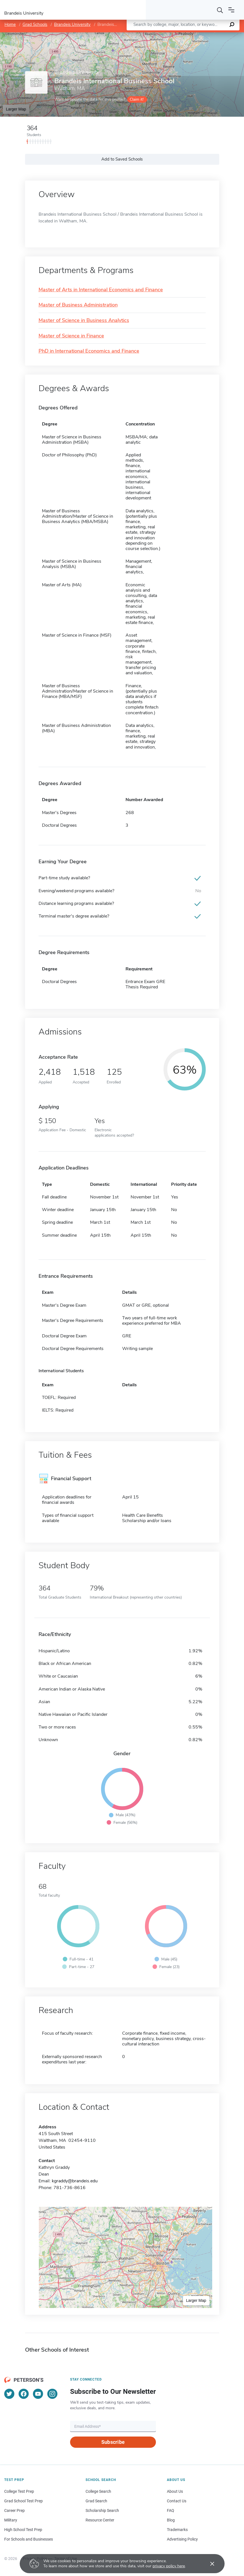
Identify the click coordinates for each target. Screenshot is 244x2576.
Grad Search (96, 2501)
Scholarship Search (102, 2510)
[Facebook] (24, 2394)
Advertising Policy (182, 2539)
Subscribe (113, 2442)
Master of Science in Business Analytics (84, 320)
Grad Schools (35, 24)
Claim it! (137, 99)
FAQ (170, 2510)
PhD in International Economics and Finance (89, 351)
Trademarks (177, 2529)
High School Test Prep (23, 2529)
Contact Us (176, 2501)
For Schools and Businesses (28, 2539)
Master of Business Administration (78, 305)
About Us (175, 2491)
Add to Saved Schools (122, 159)
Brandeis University (72, 24)
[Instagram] (52, 2394)
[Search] (220, 10)
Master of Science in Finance (71, 336)
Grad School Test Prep (23, 2501)
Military (10, 2520)
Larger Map (16, 109)
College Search (98, 2491)
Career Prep (14, 2510)
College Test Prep (19, 2491)
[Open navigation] (231, 10)
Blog (171, 2520)
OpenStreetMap (206, 35)
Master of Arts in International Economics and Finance (101, 290)
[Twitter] (9, 2394)
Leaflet (175, 35)
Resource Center (100, 2520)
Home (10, 24)
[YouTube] (38, 2394)
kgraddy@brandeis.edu (75, 2181)
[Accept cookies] (208, 2563)
